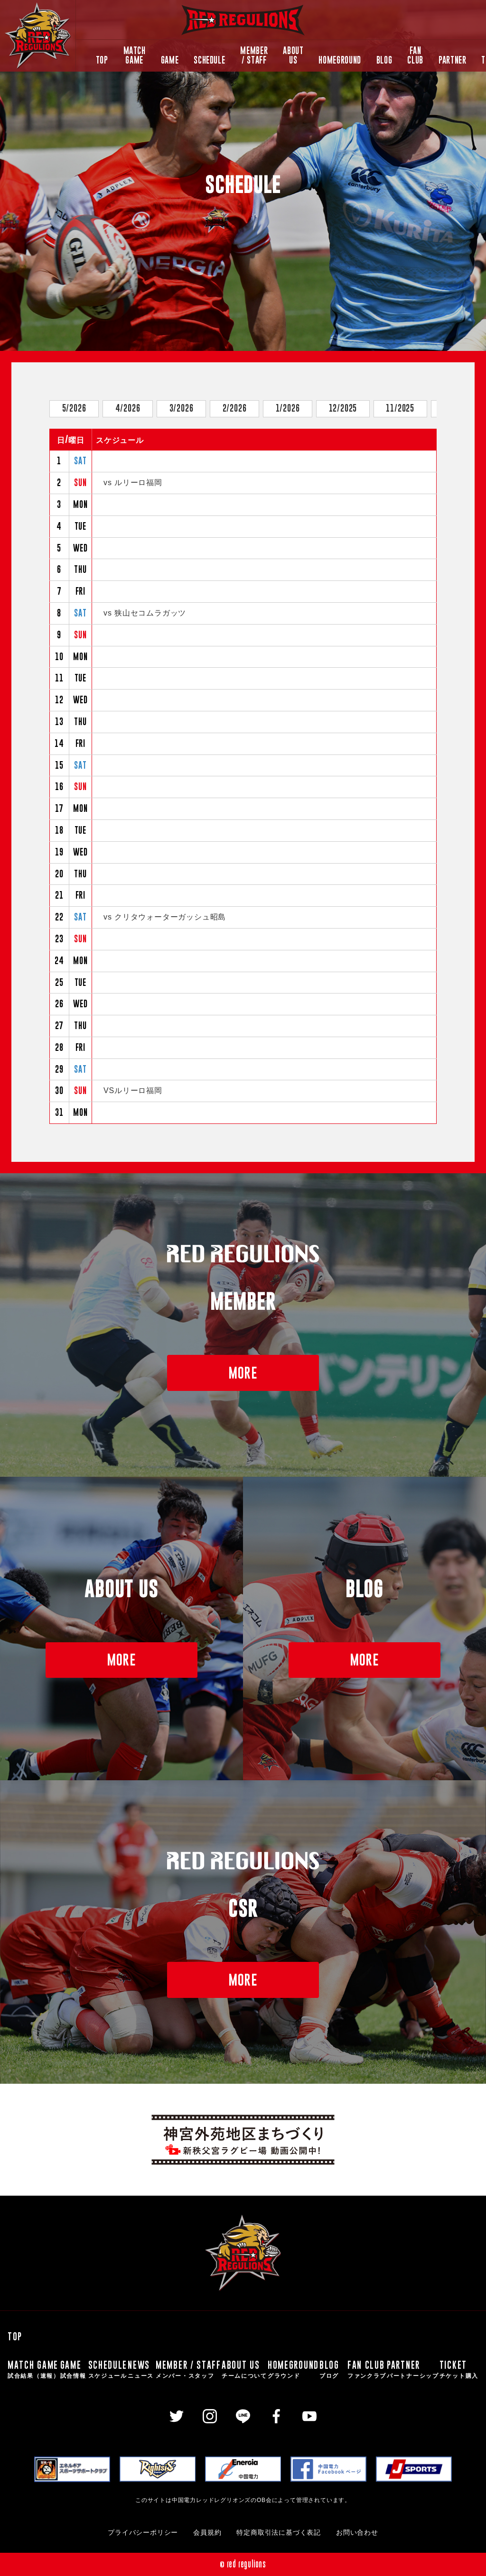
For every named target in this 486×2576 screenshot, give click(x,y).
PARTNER (452, 60)
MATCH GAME (134, 55)
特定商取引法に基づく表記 (278, 2532)
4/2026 (127, 408)
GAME (170, 60)
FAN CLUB (415, 55)
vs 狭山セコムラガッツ (144, 613)
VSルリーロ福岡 (132, 1090)
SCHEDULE (209, 60)
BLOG (384, 60)
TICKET (458, 2369)
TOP (102, 60)
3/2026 (181, 408)
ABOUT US (293, 55)
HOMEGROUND (339, 60)
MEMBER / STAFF (254, 55)
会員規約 (207, 2532)
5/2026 (74, 408)
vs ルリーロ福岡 (132, 482)
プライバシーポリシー (143, 2532)
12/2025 (343, 408)
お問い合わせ (357, 2532)
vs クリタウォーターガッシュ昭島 (164, 917)
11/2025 (400, 408)
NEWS (141, 2369)
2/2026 (235, 408)
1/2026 (288, 408)
